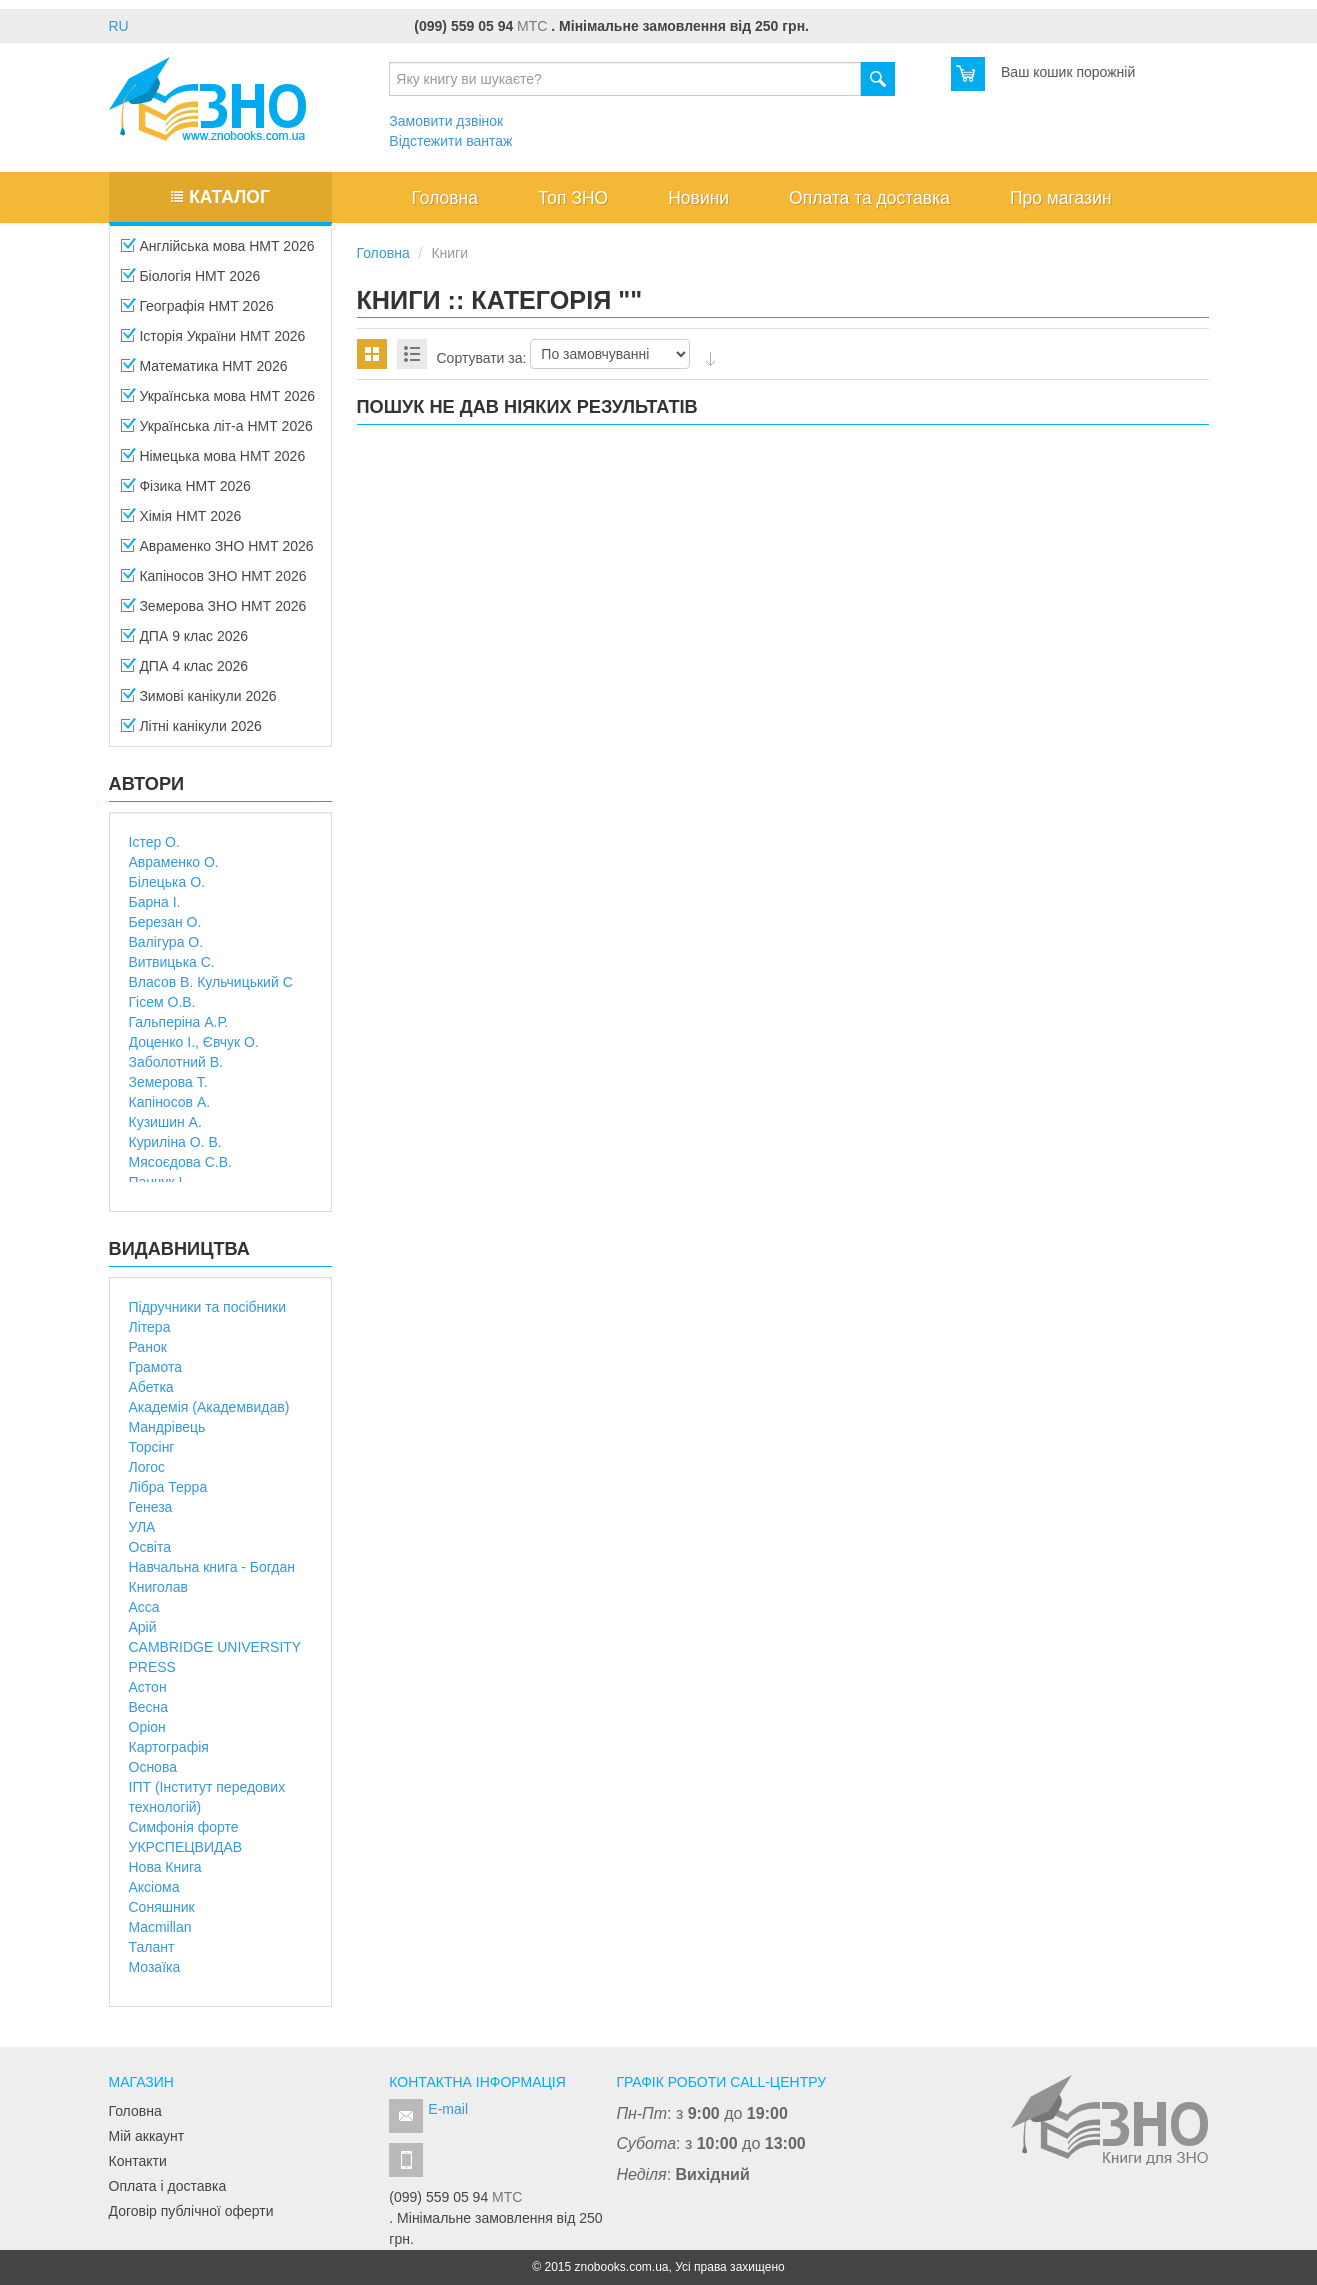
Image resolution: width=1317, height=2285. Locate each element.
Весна (149, 1707)
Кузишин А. (165, 1122)
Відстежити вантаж (450, 141)
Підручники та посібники (208, 1307)
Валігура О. (166, 942)
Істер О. (154, 842)
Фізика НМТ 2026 (186, 492)
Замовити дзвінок (446, 121)
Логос (147, 1467)
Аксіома (154, 1887)
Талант (152, 1947)
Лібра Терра (168, 1487)
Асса (144, 1607)
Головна (135, 2111)
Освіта (150, 1547)
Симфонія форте (184, 1827)
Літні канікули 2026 (191, 732)
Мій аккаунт (147, 2136)
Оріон (147, 1727)
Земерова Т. (168, 1082)
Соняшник (162, 1907)
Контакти (138, 2161)
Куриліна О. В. (175, 1142)
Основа (153, 1767)
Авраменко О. (174, 862)
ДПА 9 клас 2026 (185, 642)
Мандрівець (167, 1427)
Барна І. (155, 902)
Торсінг (152, 1447)
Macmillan (160, 1927)
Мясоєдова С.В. (180, 1162)
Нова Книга (165, 1867)
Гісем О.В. (162, 1002)
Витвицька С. (172, 962)
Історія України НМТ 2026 (213, 342)
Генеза (151, 1507)
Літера (150, 1327)
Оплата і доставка (168, 2186)
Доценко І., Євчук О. (194, 1042)
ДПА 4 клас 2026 (185, 672)
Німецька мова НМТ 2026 (213, 462)
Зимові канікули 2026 (199, 702)
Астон (148, 1687)
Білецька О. (167, 882)
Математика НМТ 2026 (204, 372)
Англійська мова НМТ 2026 (218, 252)
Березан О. (165, 922)
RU (119, 26)
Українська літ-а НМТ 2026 (217, 432)
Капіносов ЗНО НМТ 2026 (214, 582)
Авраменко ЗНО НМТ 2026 (217, 552)
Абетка (151, 1387)
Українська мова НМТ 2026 (218, 402)
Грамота (156, 1367)
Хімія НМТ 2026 (181, 522)
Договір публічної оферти (191, 2211)
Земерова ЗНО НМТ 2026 (214, 612)
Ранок (148, 1347)
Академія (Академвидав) (209, 1407)
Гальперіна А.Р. (179, 1022)
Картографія (169, 1747)
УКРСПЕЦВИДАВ (186, 1847)
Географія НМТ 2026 (197, 312)
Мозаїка (155, 1967)
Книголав (158, 1587)
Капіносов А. (170, 1102)
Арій (143, 1627)
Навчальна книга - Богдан (212, 1567)
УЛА (142, 1527)
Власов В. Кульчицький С (211, 982)
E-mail (448, 2109)
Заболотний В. (176, 1062)
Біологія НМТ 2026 (191, 282)
